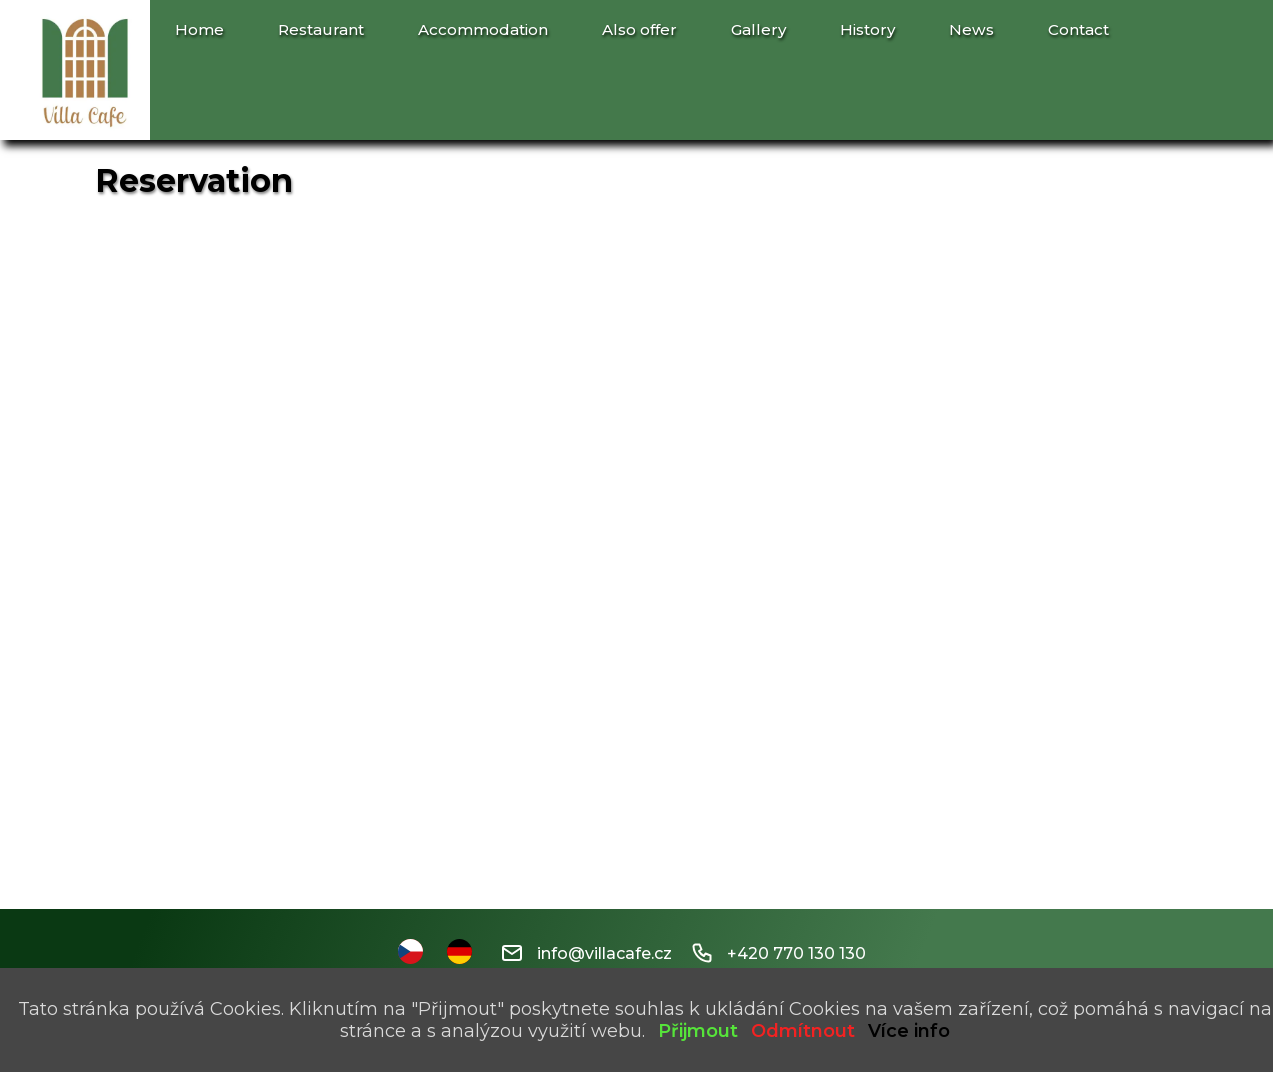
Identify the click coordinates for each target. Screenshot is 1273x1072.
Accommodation (483, 29)
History (867, 29)
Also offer (639, 29)
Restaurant (321, 29)
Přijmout (698, 1031)
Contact (1078, 29)
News (971, 29)
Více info (909, 1031)
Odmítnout (803, 1031)
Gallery (758, 29)
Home (199, 29)
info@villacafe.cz (587, 953)
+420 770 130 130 (779, 953)
